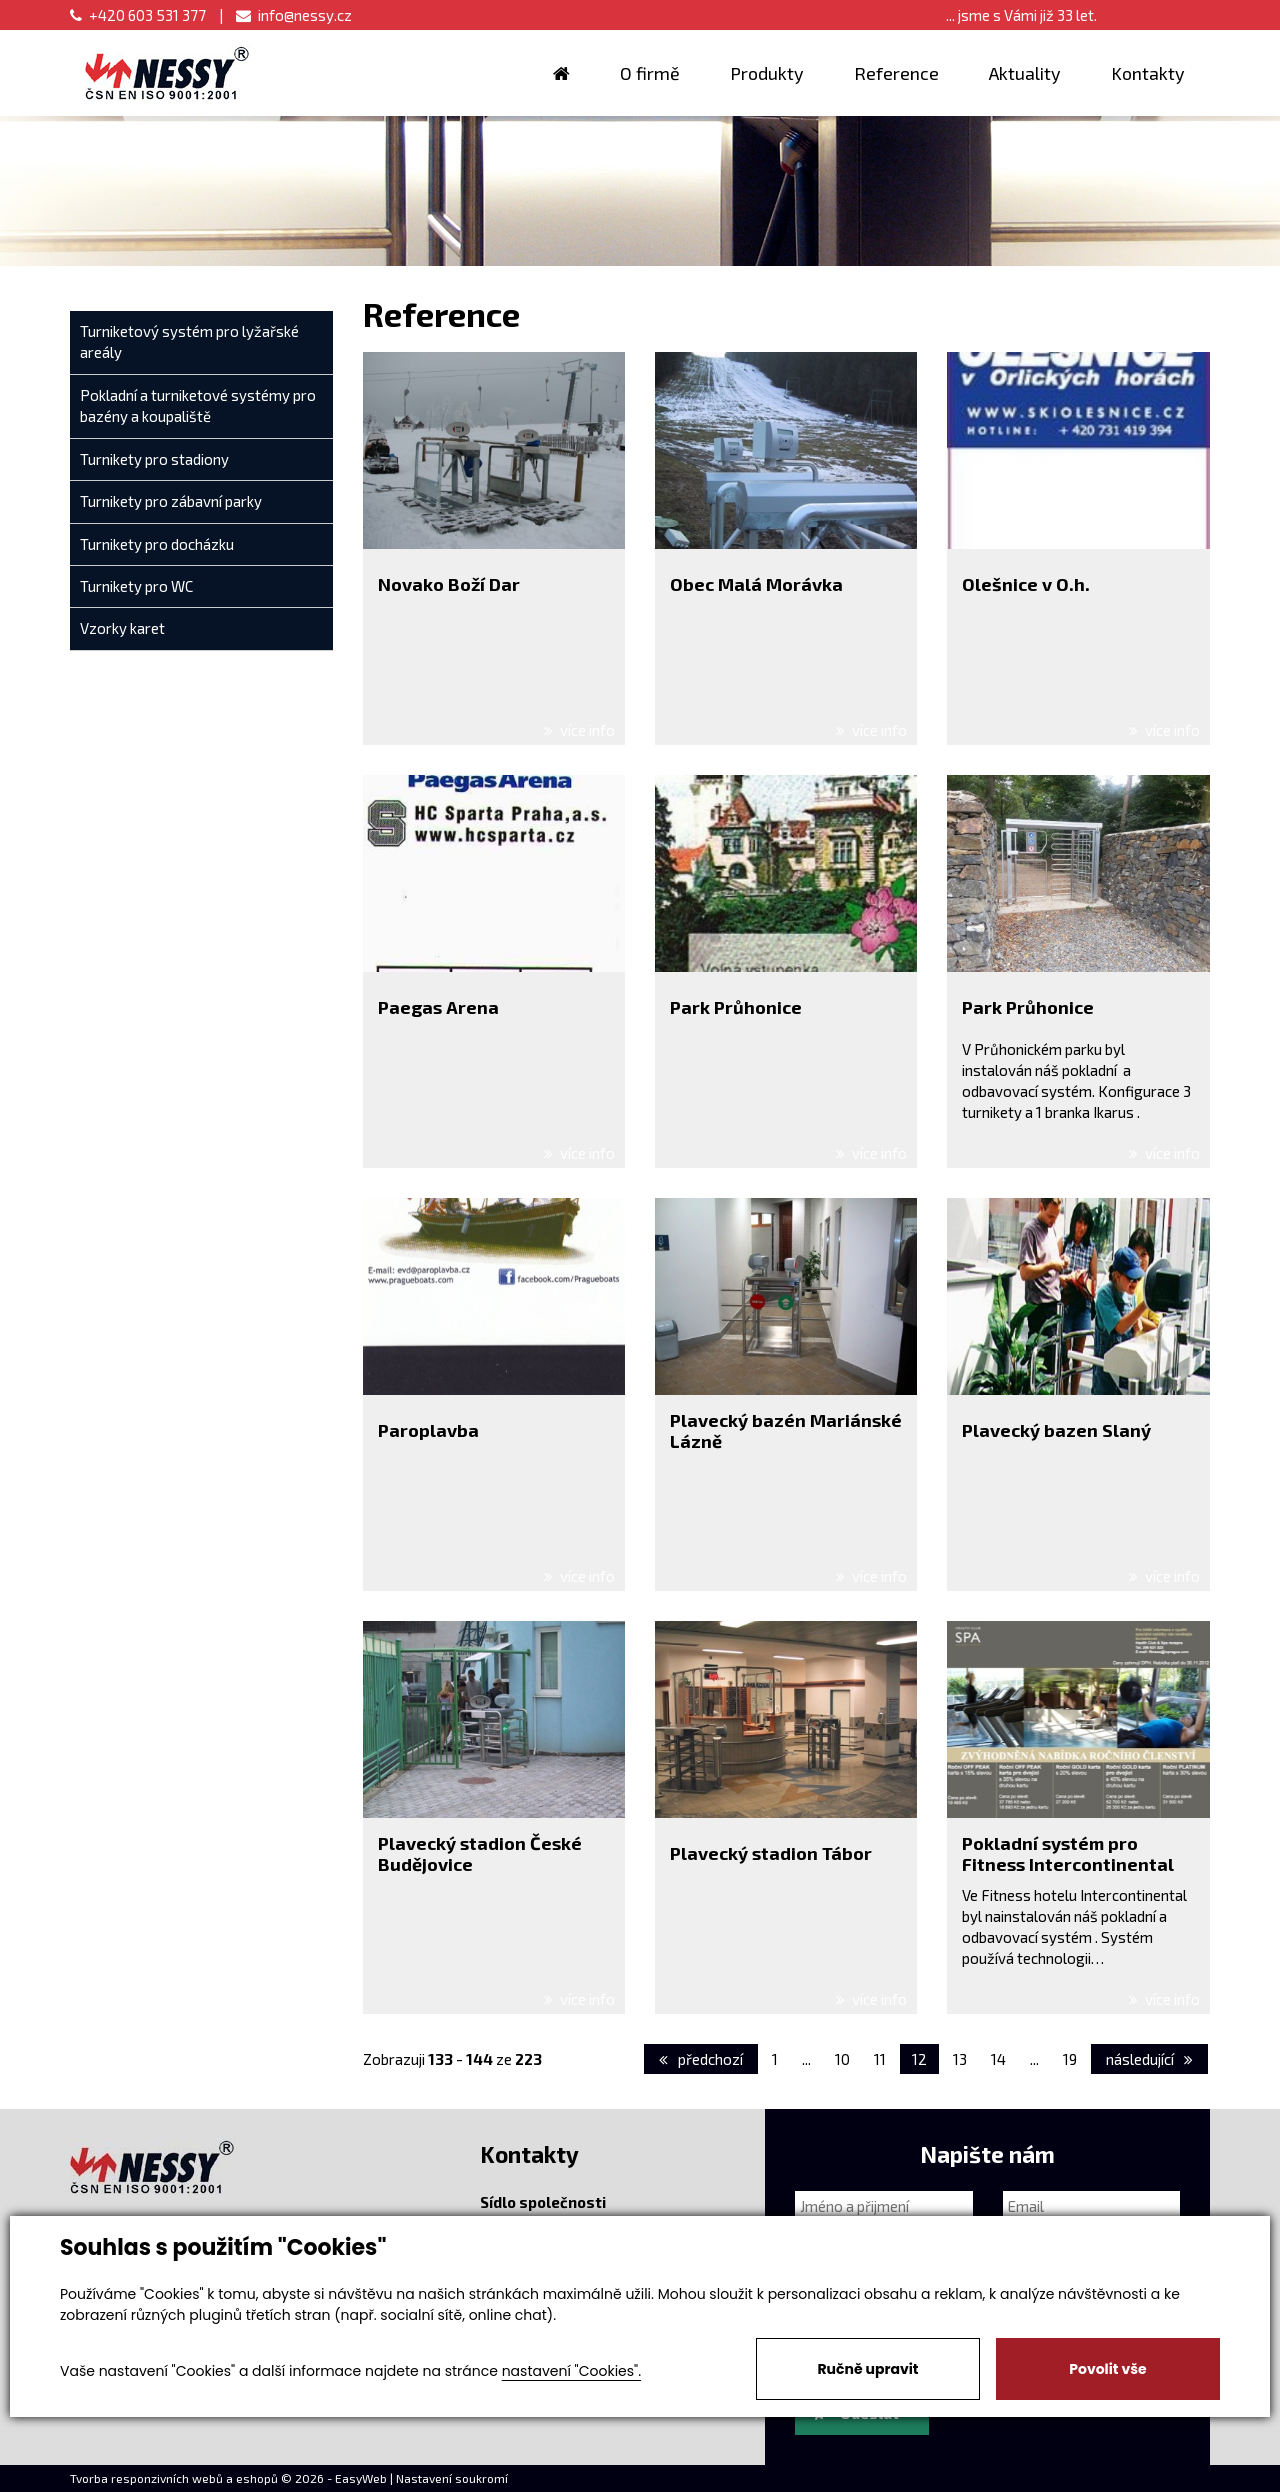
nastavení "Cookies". (571, 2371)
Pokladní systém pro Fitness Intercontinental (1068, 1854)
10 (842, 2059)
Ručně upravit (867, 2369)
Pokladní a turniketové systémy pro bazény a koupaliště (198, 405)
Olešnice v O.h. (1026, 584)
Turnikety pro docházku (157, 544)
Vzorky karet (122, 628)
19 (1070, 2059)
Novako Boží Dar (449, 584)
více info (579, 730)
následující (1149, 2059)
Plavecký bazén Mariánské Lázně (786, 1431)
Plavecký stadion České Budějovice (480, 1854)
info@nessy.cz (294, 15)
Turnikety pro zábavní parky (171, 501)
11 (880, 2059)
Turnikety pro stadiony (154, 459)
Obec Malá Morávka (756, 584)
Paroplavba (428, 1430)
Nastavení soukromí (452, 2478)
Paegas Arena (438, 1007)
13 (960, 2059)
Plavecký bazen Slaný (1056, 1430)
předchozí (701, 2059)
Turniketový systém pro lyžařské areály (189, 341)
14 (998, 2059)
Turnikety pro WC (136, 586)
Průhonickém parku (1039, 1049)
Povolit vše (1107, 2369)
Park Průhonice (736, 1007)
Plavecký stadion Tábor (771, 1853)
